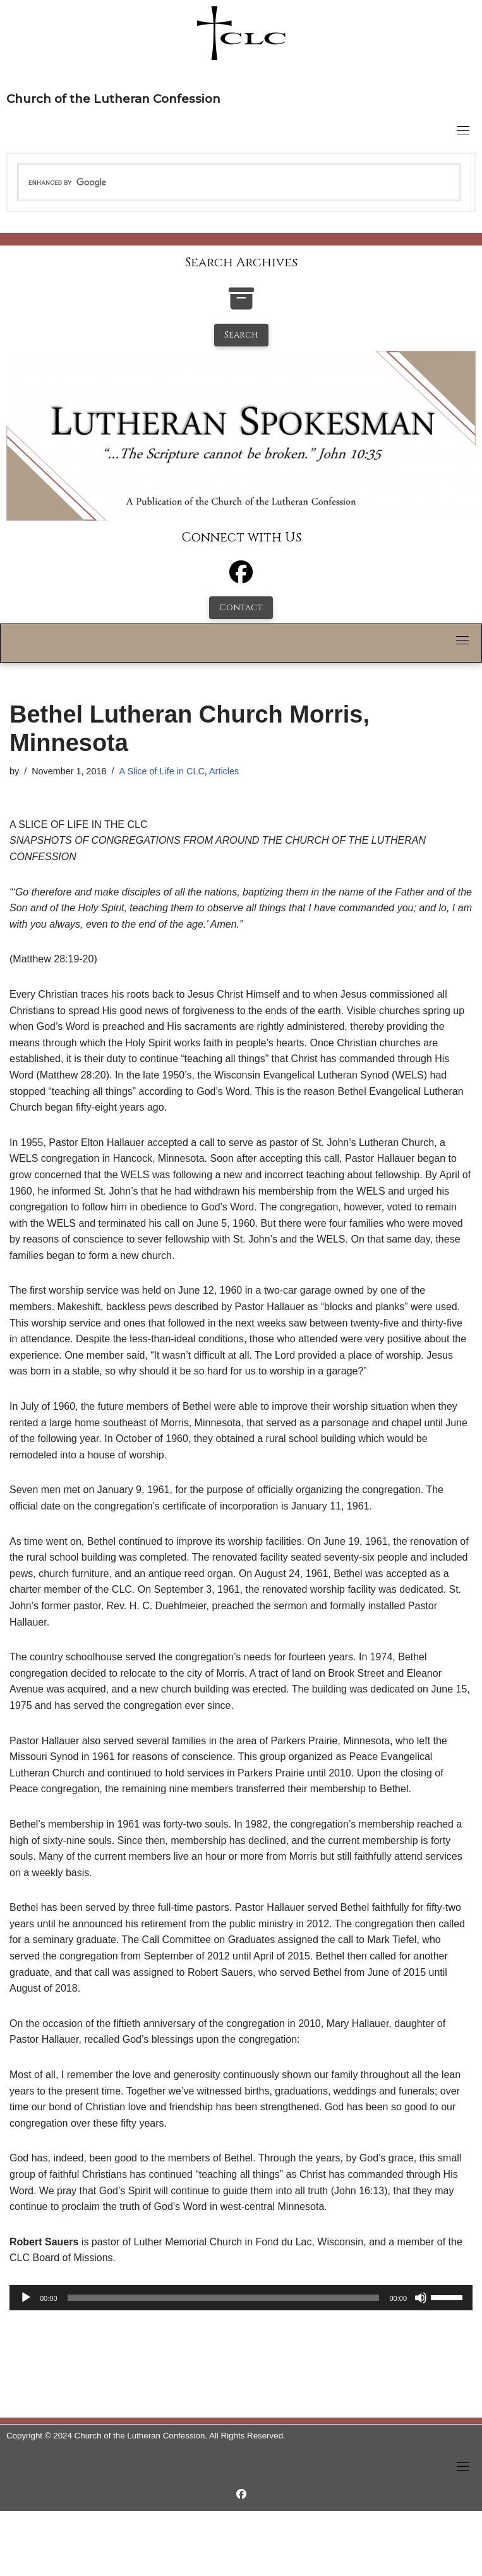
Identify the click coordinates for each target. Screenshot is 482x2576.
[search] (238, 182)
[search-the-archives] (241, 305)
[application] (241, 2297)
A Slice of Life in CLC (162, 771)
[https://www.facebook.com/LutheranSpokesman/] (241, 2494)
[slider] (224, 2298)
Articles (224, 771)
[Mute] (420, 2297)
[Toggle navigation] (463, 130)
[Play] (26, 2297)
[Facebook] (241, 578)
